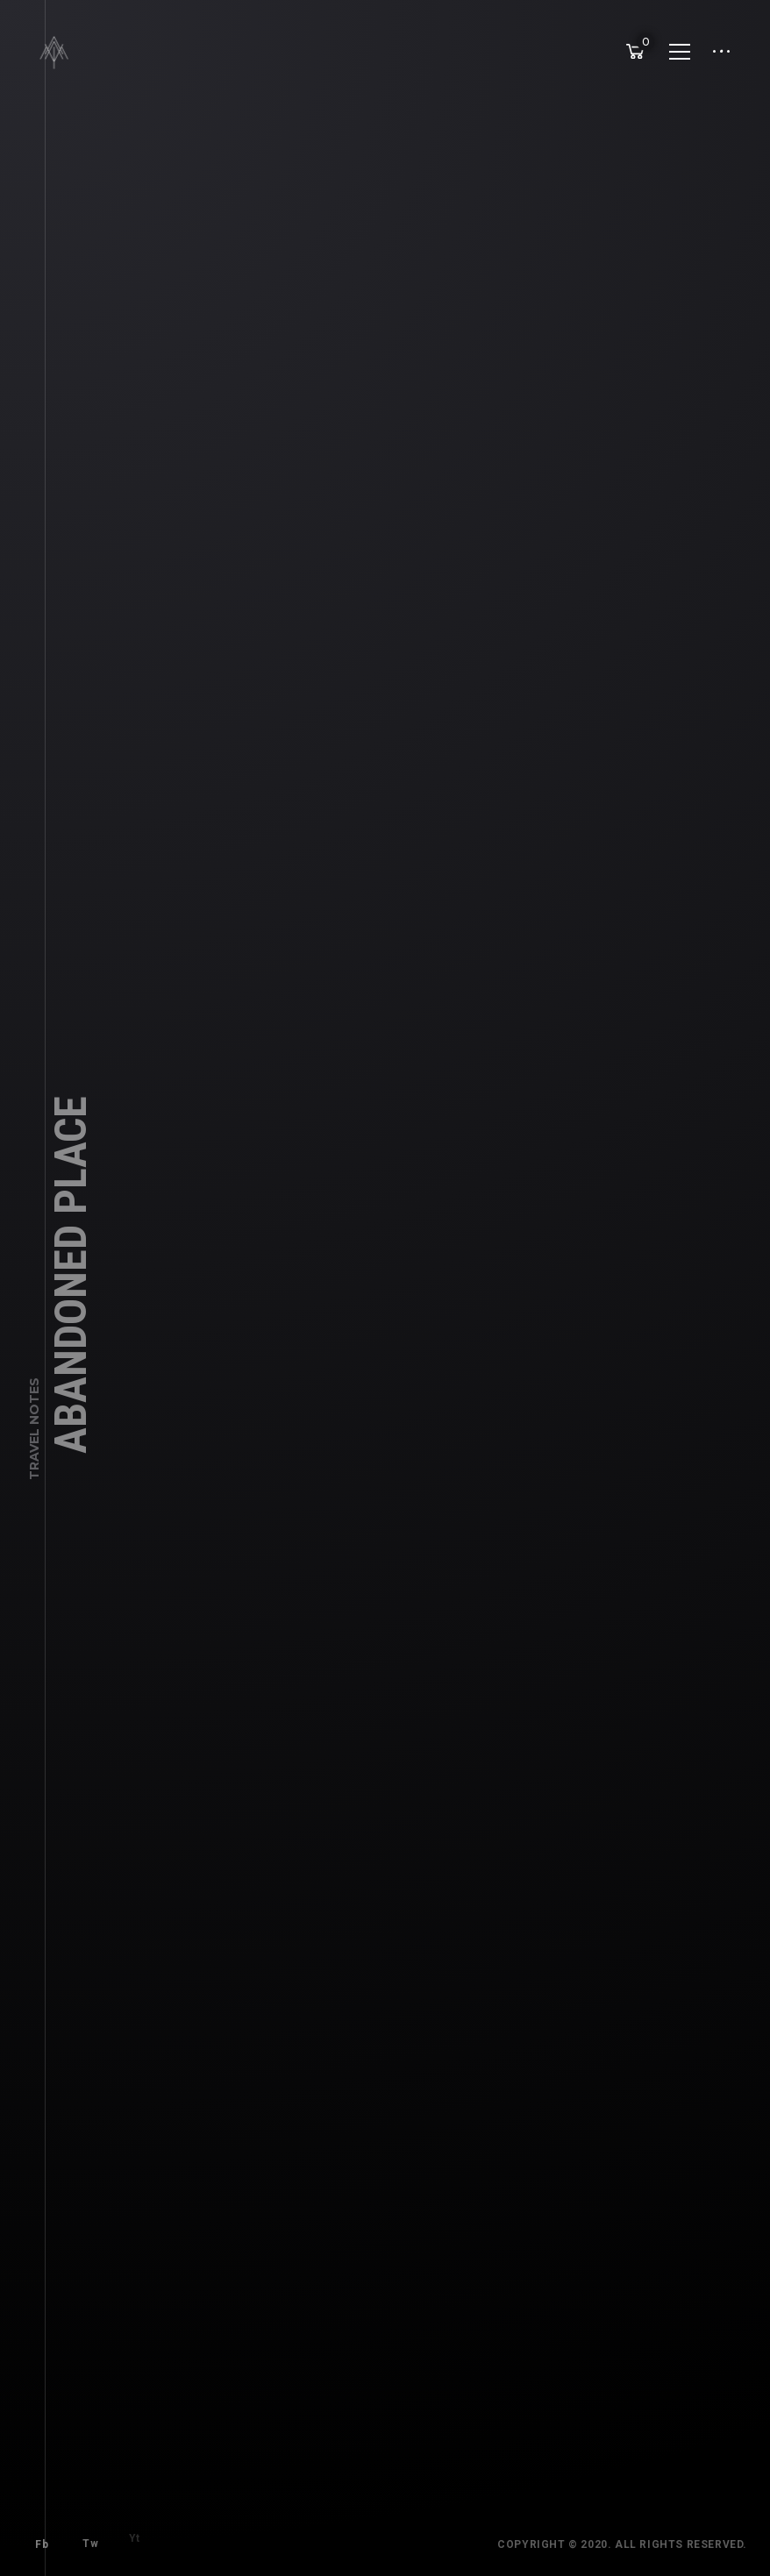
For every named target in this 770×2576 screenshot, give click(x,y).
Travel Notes (34, 1442)
